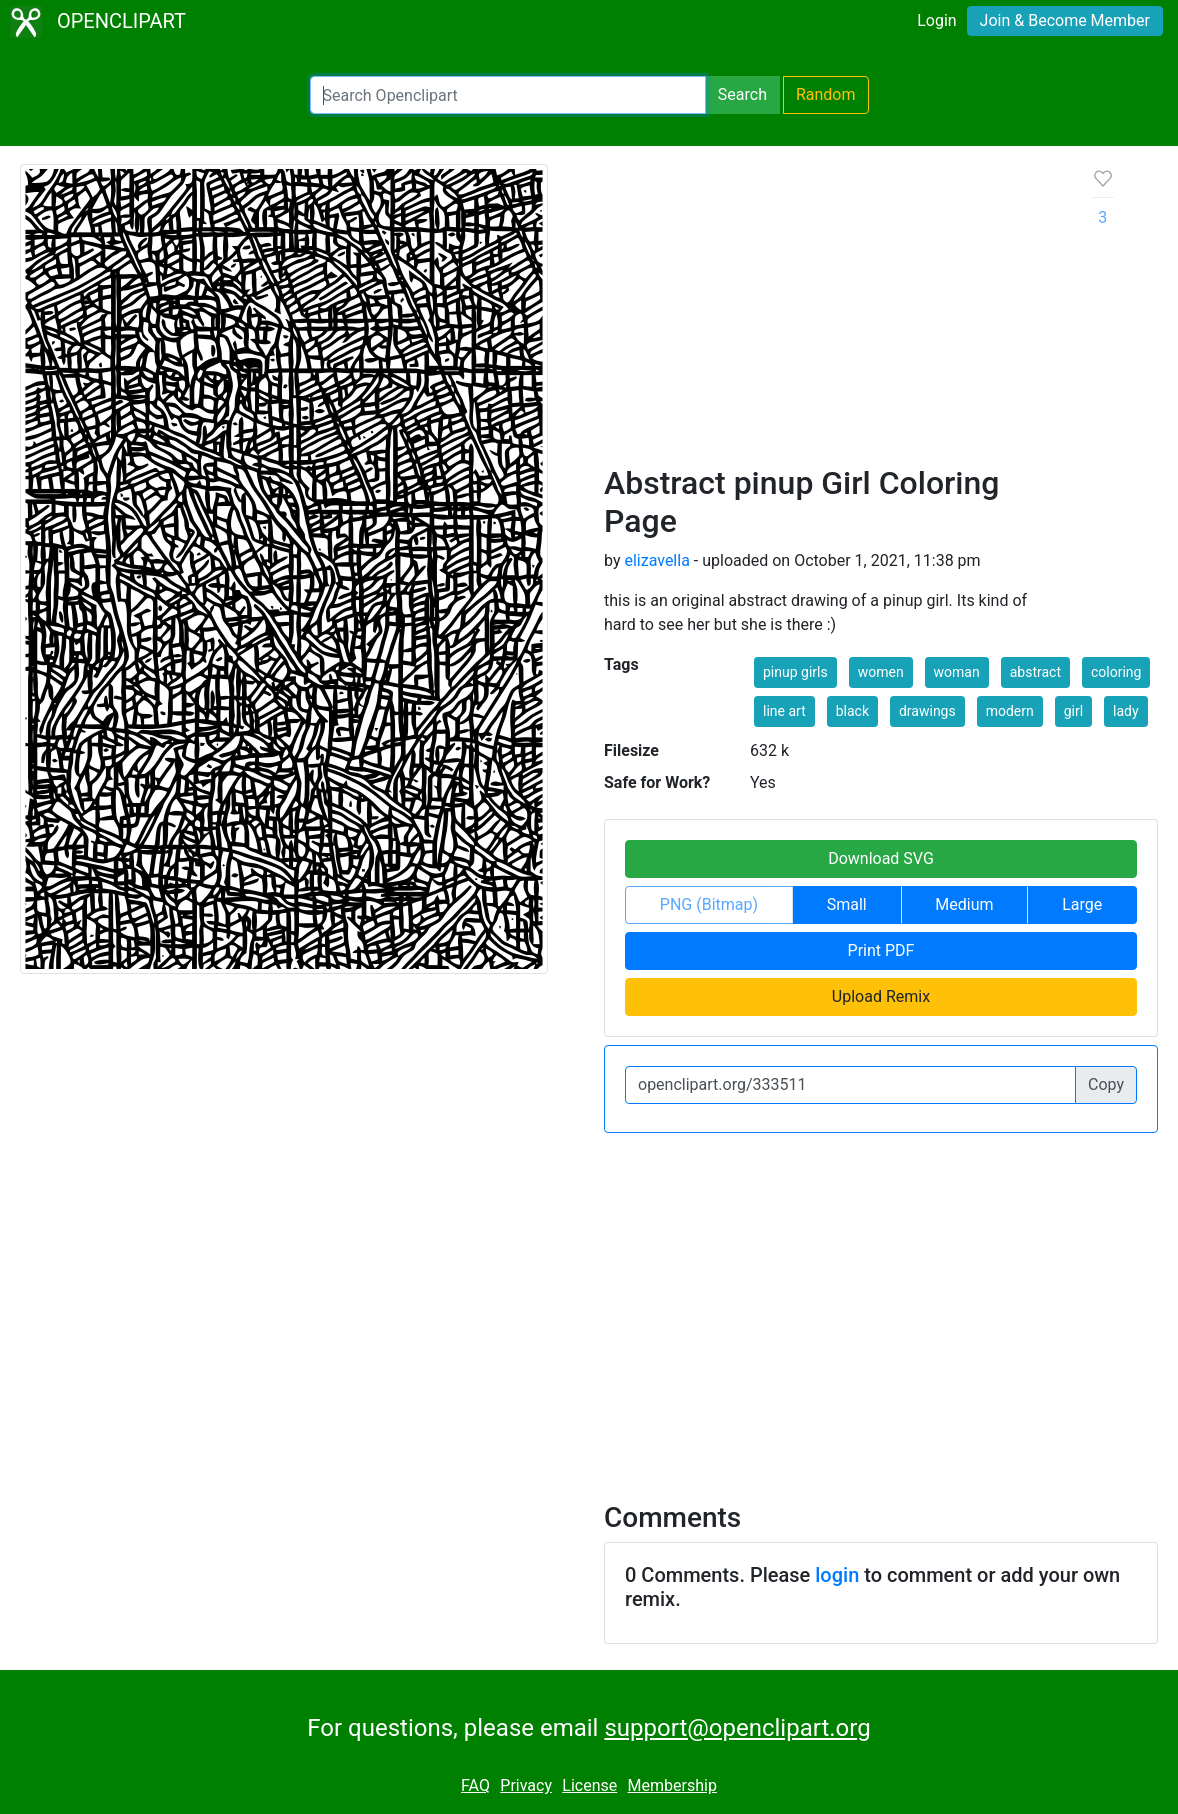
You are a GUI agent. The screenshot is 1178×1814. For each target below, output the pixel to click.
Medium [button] (964, 904)
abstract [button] (1035, 672)
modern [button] (1010, 711)
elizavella (656, 560)
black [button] (852, 711)
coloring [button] (1116, 672)
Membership (672, 1785)
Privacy (526, 1785)
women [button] (881, 672)
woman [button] (957, 672)
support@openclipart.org (737, 1728)
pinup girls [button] (795, 672)
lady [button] (1126, 711)
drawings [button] (927, 711)
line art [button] (784, 711)
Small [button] (847, 904)
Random (826, 94)
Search (742, 94)
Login (936, 20)
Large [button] (1082, 904)
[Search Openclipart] (508, 95)
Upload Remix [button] (881, 996)
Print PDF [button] (881, 950)
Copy (1106, 1084)
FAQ (475, 1785)
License (589, 1785)
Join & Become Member (1065, 20)
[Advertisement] (832, 314)
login (837, 1575)
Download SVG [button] (881, 858)
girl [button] (1073, 711)
